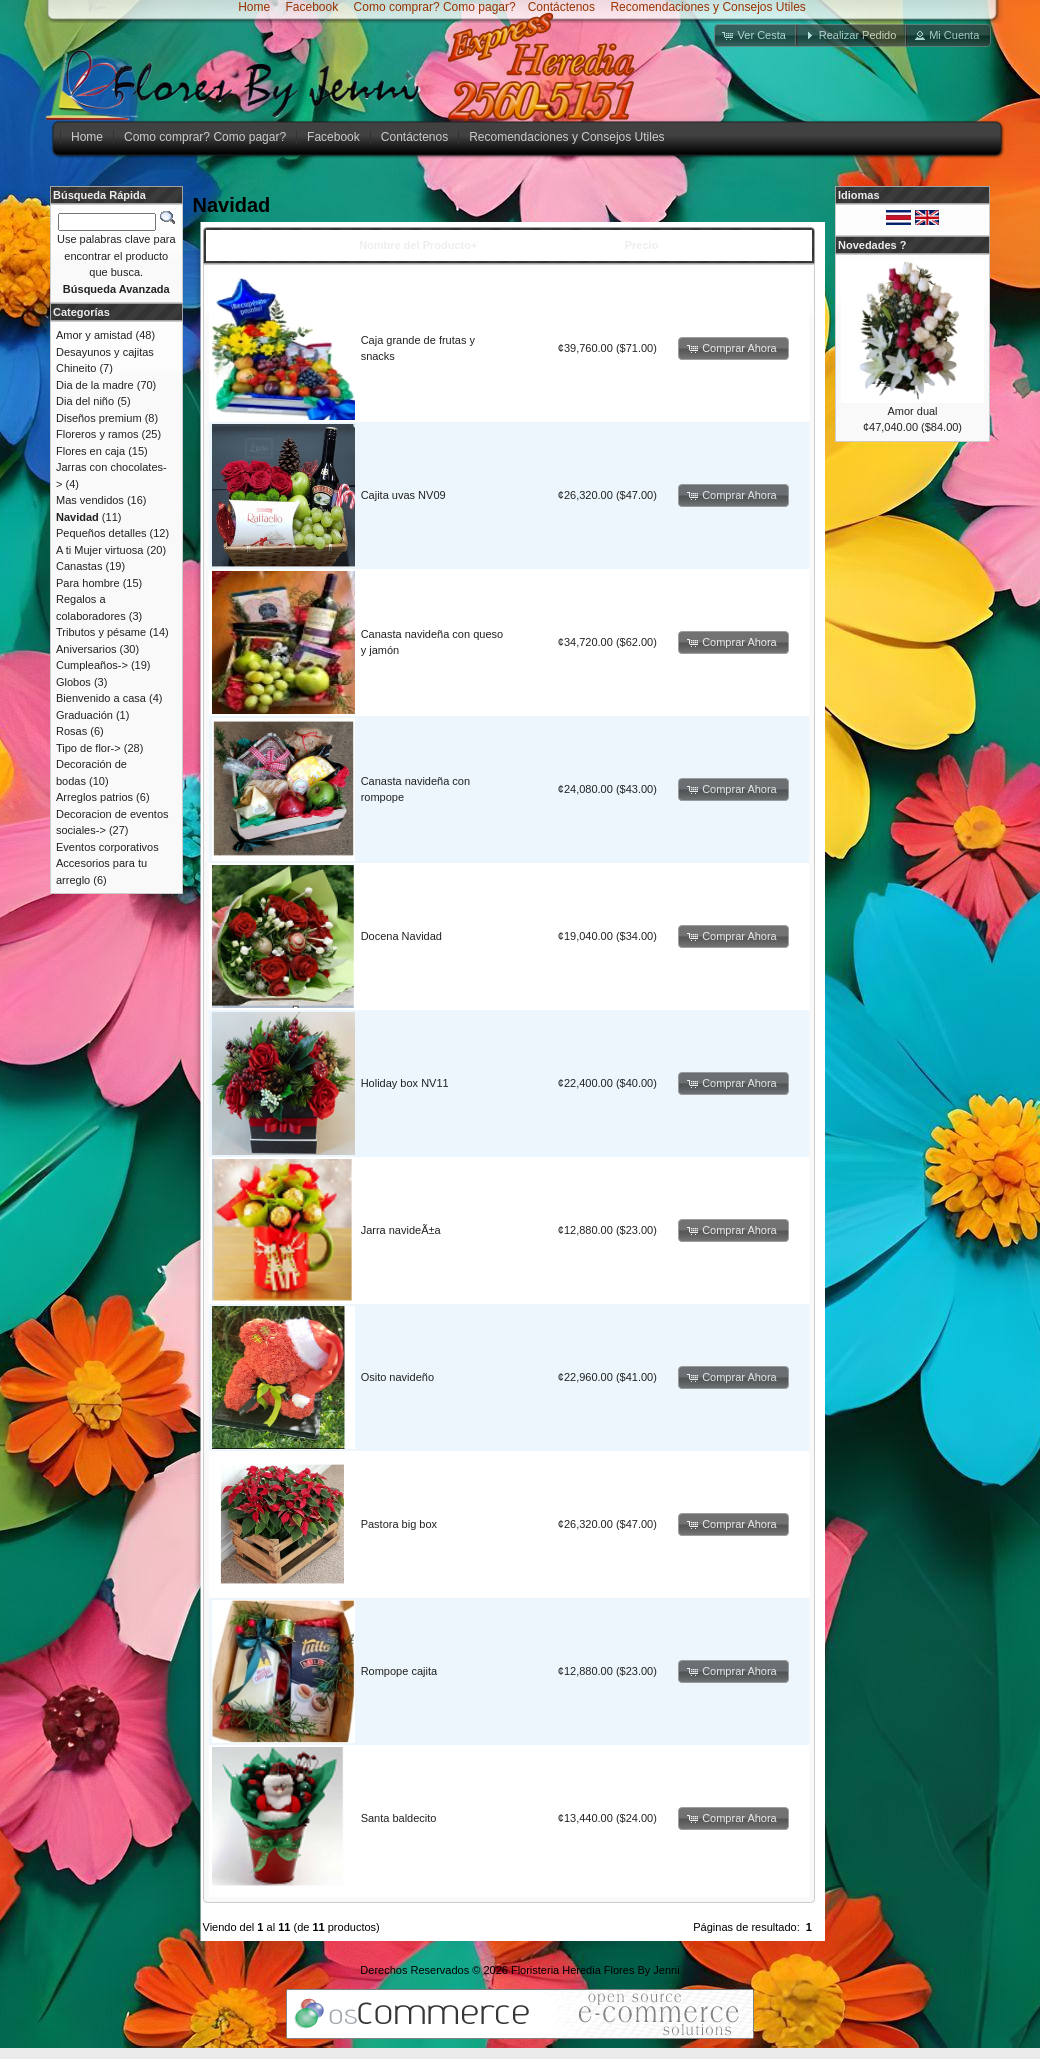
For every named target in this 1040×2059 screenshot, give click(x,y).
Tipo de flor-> (88, 748)
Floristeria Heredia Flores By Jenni (595, 1970)
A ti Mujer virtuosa (99, 550)
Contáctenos (561, 7)
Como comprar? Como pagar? (435, 7)
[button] (756, 35)
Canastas (79, 566)
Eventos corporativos (107, 847)
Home (254, 7)
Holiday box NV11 (405, 1083)
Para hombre (88, 583)
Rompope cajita (399, 1671)
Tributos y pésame (101, 632)
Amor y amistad (94, 335)
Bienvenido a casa (101, 698)
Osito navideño (397, 1377)
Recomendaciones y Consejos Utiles (706, 7)
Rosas (71, 731)
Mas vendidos (90, 500)
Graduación (84, 715)
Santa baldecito (399, 1818)
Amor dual (912, 411)
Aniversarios (86, 649)
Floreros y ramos (97, 434)
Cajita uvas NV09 (403, 495)
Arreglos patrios (94, 797)
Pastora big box (399, 1524)
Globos (73, 682)
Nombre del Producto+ (418, 245)
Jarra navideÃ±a (401, 1230)
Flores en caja (90, 451)
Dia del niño (85, 401)
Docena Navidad (401, 936)
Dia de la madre (95, 385)
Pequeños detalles (101, 533)
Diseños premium (99, 418)
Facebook (310, 7)
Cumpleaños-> (92, 665)
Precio (642, 245)
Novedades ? (872, 245)
